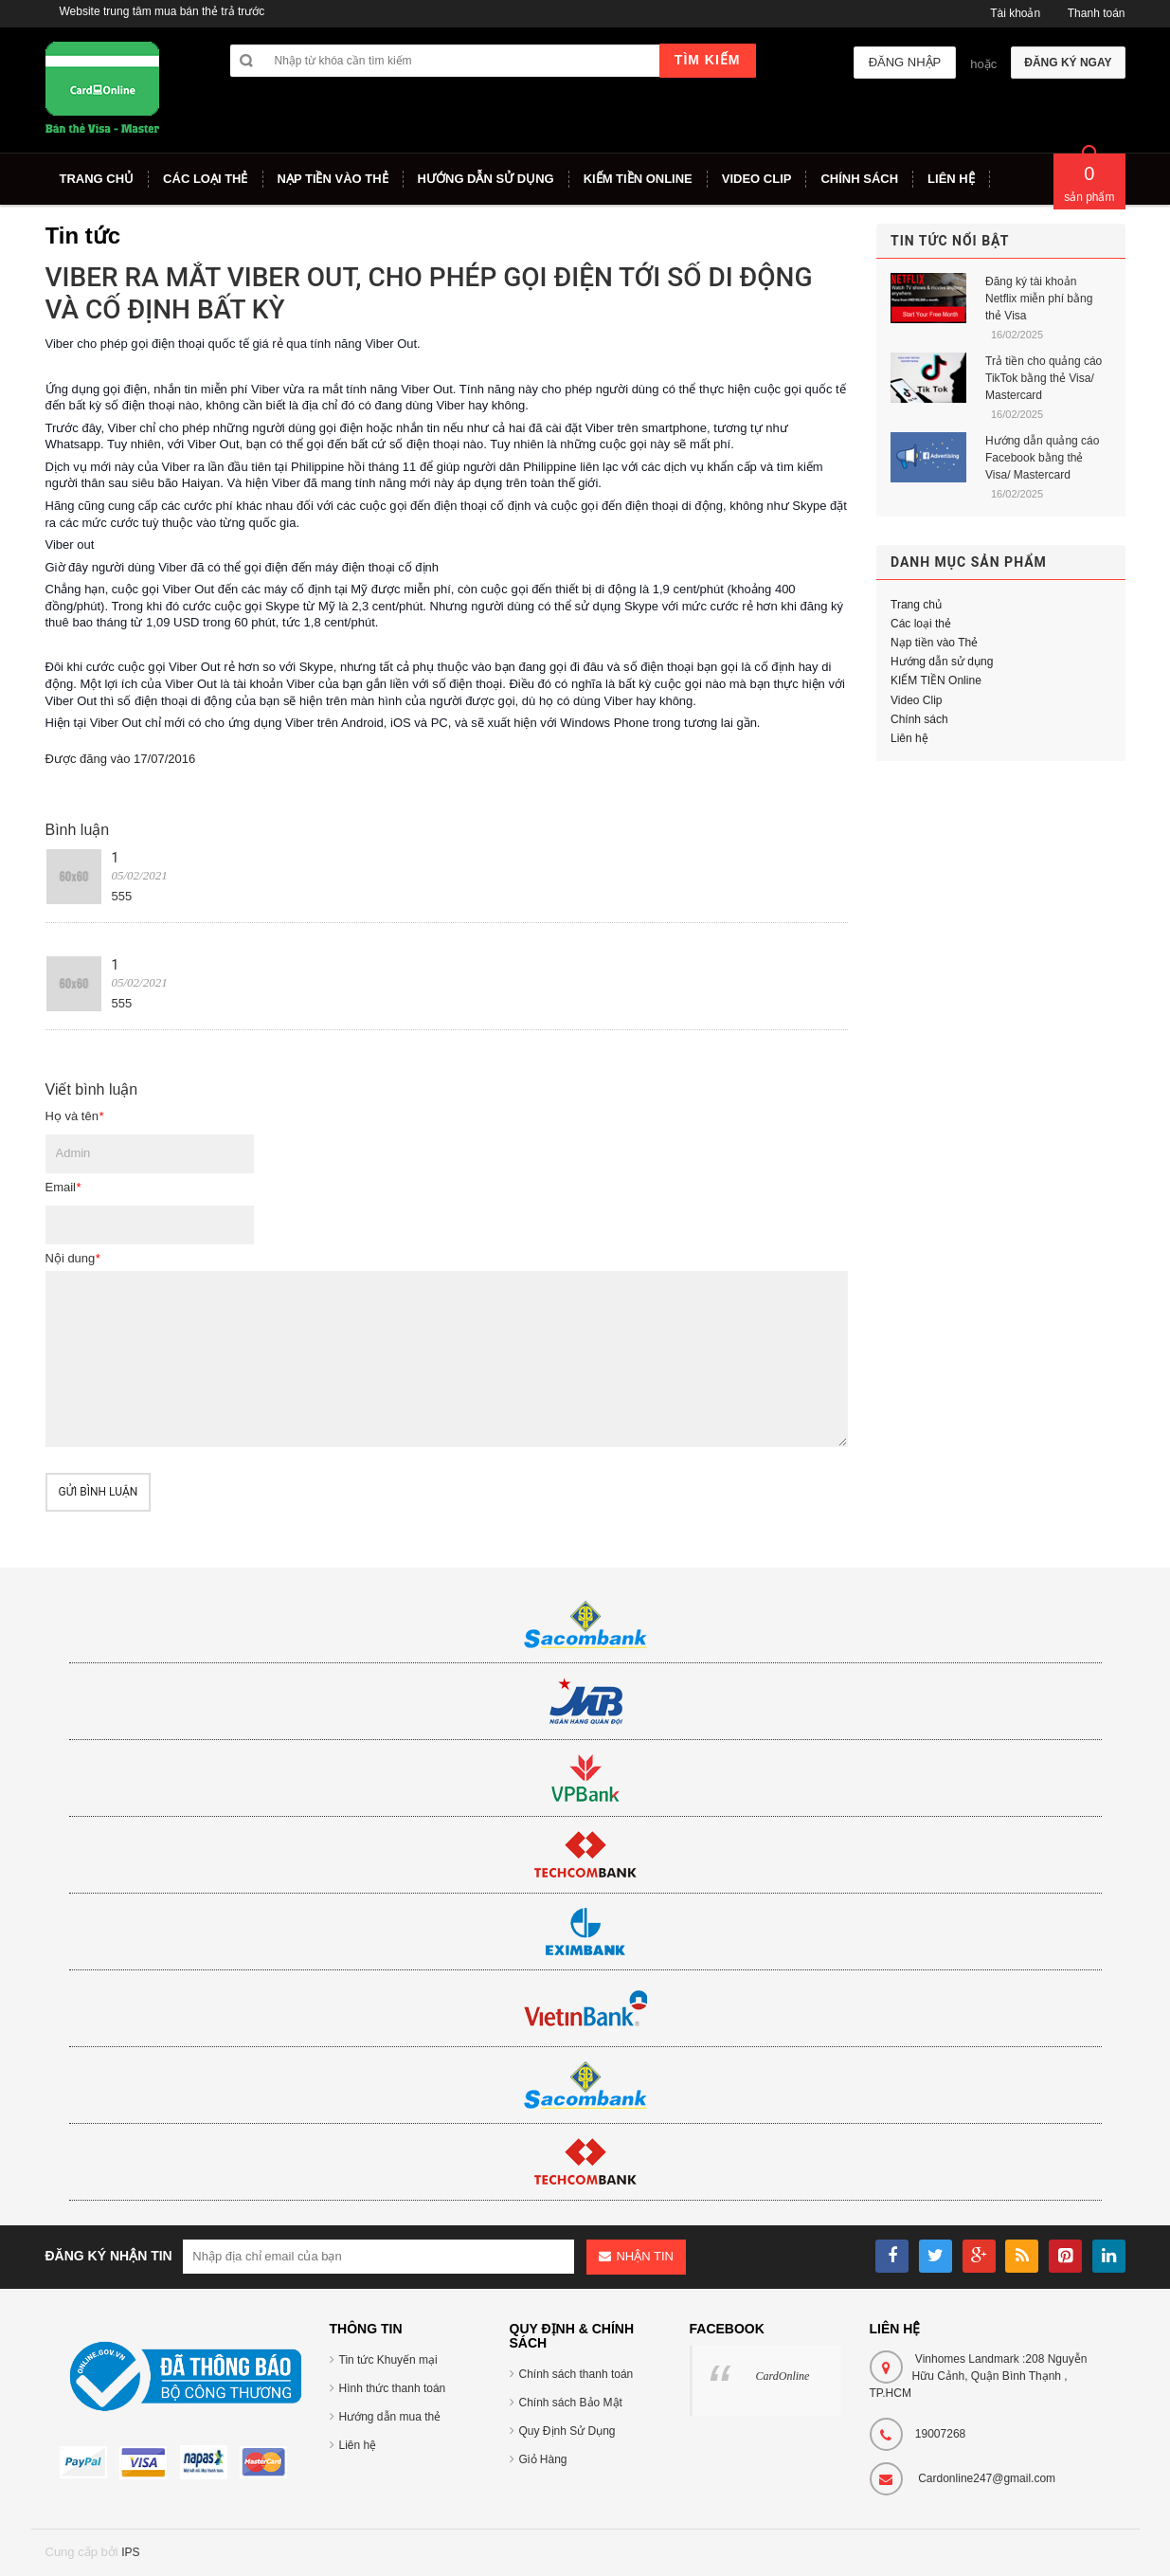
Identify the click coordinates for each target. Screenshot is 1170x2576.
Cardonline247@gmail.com (986, 2478)
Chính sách (919, 719)
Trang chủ (916, 604)
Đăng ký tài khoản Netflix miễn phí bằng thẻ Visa (1038, 298)
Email (63, 1187)
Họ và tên (74, 1116)
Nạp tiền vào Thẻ (934, 642)
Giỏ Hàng (543, 2459)
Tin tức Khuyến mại (388, 2360)
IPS (130, 2552)
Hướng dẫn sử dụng (942, 661)
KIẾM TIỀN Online (936, 680)
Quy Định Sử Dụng (567, 2431)
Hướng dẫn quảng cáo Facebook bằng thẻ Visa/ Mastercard (1042, 457)
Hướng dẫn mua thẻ (390, 2416)
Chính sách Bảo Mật (570, 2402)
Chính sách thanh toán (576, 2374)
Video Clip (916, 700)
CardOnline (783, 2376)
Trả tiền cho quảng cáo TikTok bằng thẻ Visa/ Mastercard (1043, 378)
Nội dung (72, 1258)
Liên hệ (909, 738)
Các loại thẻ (921, 623)
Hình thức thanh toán (392, 2388)
